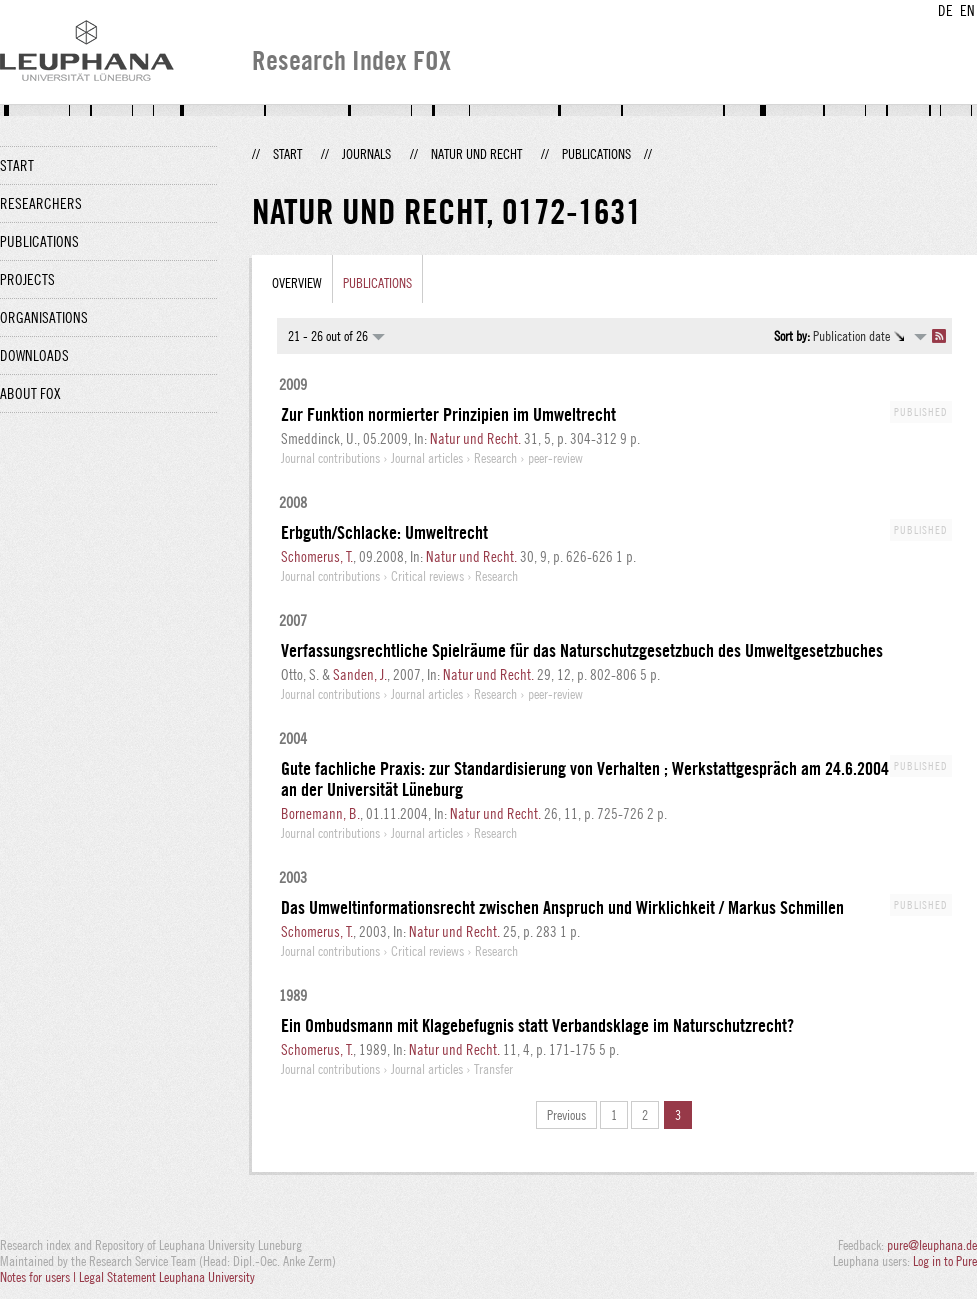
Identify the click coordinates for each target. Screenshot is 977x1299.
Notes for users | (39, 1277)
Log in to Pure (945, 1261)
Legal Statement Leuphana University (167, 1277)
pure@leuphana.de (932, 1245)
